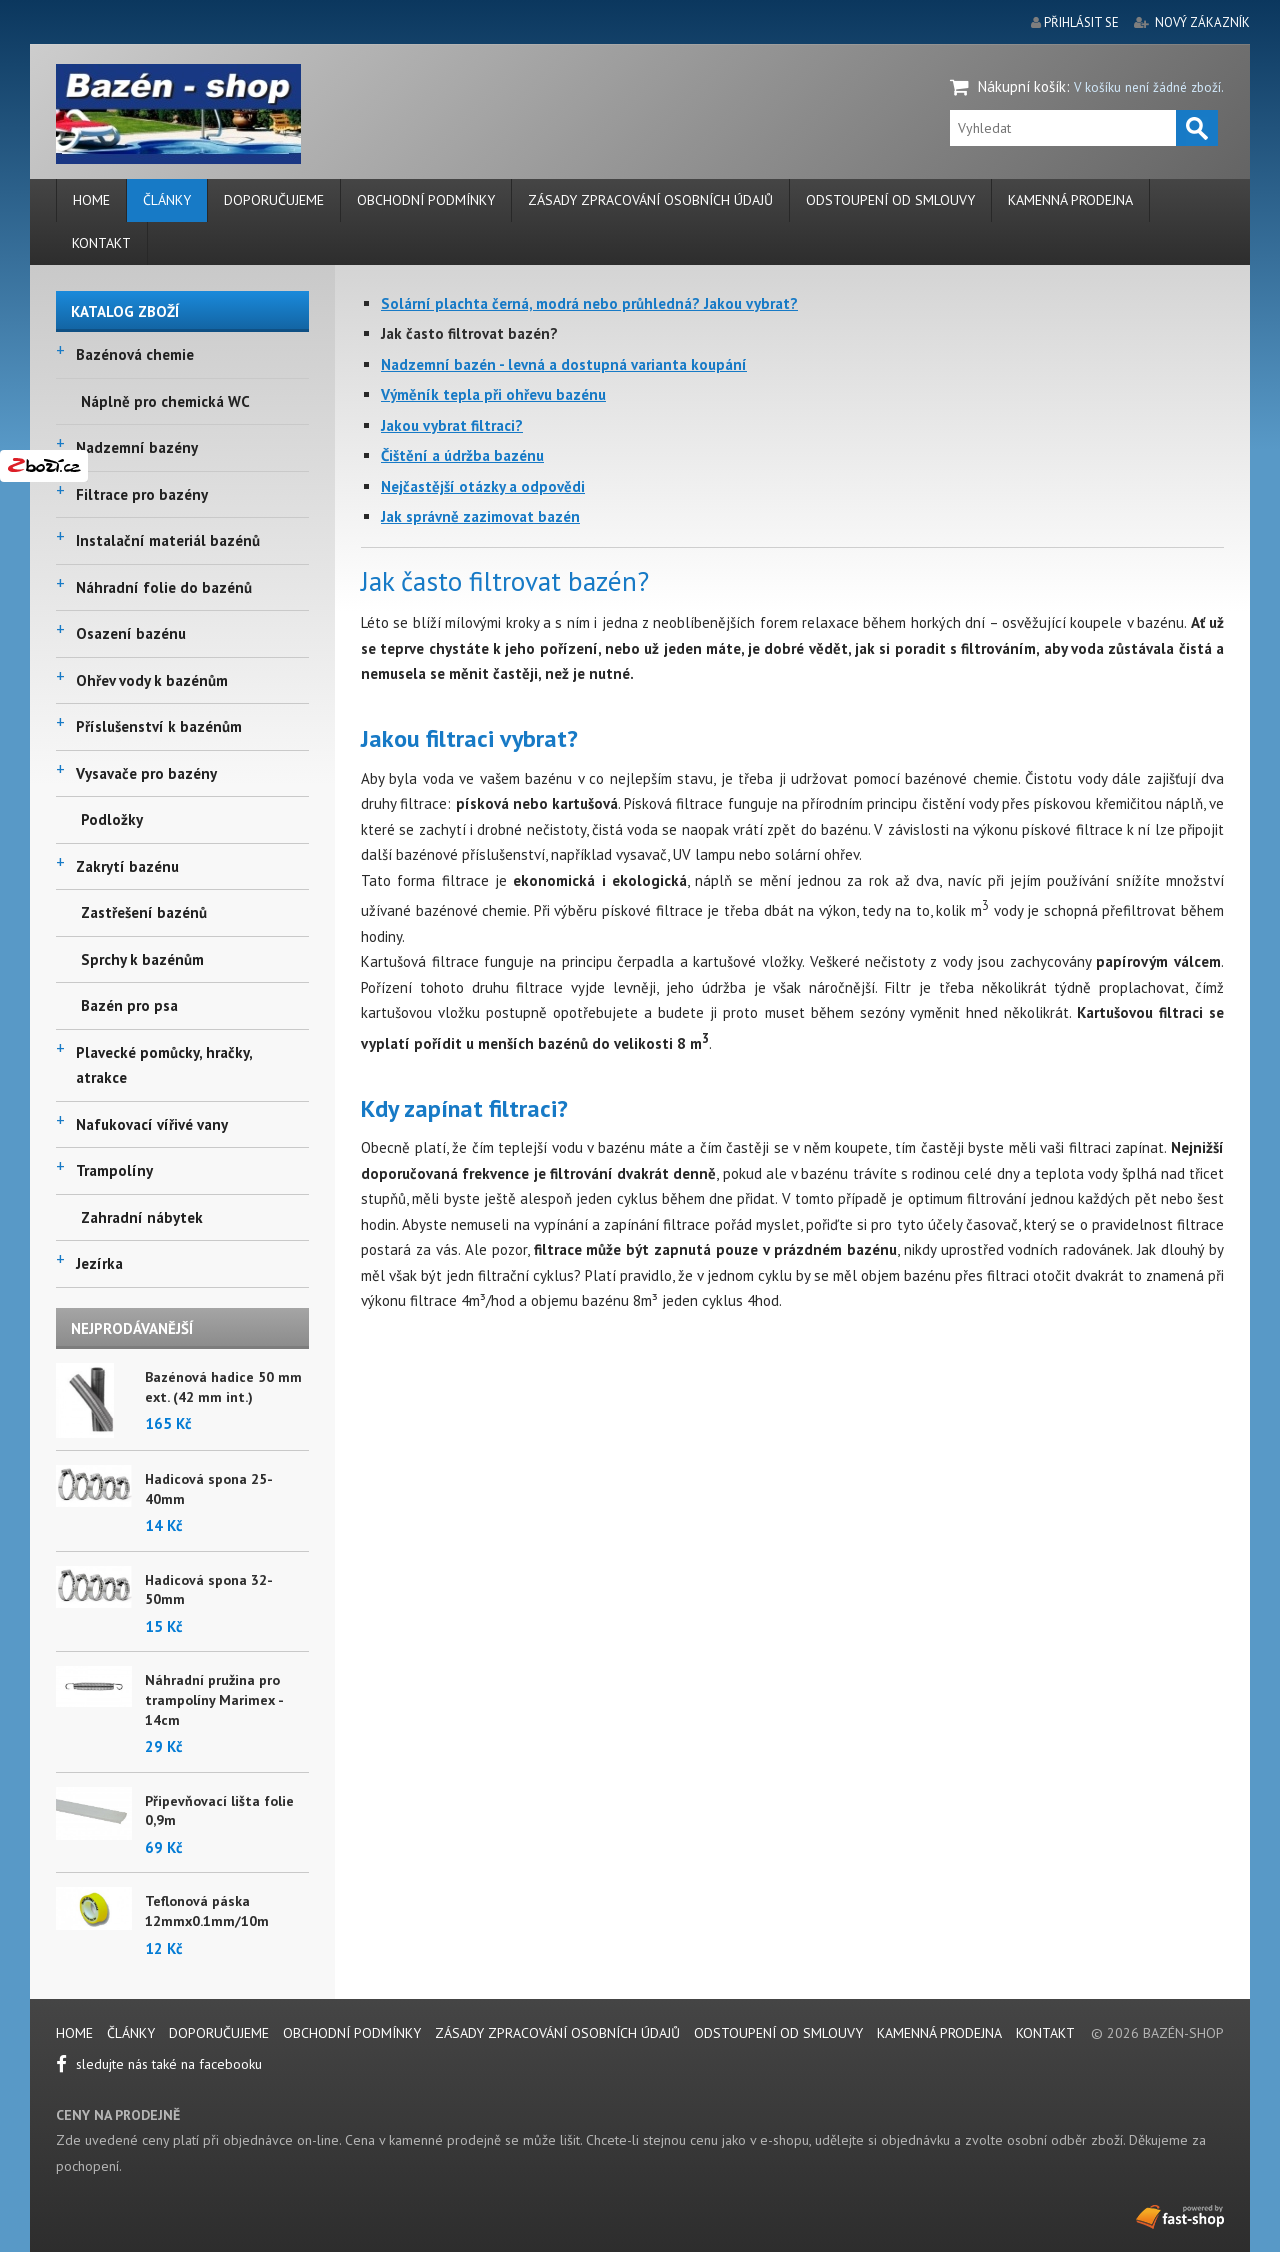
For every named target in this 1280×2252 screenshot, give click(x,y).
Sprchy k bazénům (142, 959)
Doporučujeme (274, 200)
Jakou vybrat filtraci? (452, 425)
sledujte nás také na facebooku (159, 2064)
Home (91, 200)
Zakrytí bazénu (127, 866)
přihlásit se (1081, 22)
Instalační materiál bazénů (168, 540)
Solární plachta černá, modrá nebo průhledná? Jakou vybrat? (589, 303)
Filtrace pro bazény (142, 494)
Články (167, 200)
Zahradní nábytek (142, 1217)
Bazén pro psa (129, 1005)
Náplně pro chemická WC (165, 401)
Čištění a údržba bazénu (462, 455)
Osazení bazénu (131, 633)
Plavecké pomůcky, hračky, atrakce (164, 1065)
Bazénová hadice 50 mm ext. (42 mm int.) (223, 1387)
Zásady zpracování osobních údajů (650, 200)
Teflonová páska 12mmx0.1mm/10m (207, 1911)
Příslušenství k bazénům (159, 726)
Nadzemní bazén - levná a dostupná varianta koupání (564, 364)
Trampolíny (114, 1170)
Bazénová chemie (135, 354)
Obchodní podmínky (426, 200)
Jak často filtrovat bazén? (469, 333)
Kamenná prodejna (1070, 200)
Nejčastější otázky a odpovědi (483, 486)
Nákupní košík (1022, 86)
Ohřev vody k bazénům (152, 680)
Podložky (112, 819)
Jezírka (99, 1263)
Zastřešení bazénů (144, 912)
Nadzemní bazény (137, 447)
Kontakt (101, 243)
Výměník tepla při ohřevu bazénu (493, 394)
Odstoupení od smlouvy (890, 200)
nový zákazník (1202, 22)
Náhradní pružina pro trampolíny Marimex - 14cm (214, 1699)
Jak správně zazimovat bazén (480, 516)
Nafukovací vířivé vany (152, 1124)
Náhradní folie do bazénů (164, 587)
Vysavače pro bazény (146, 773)
